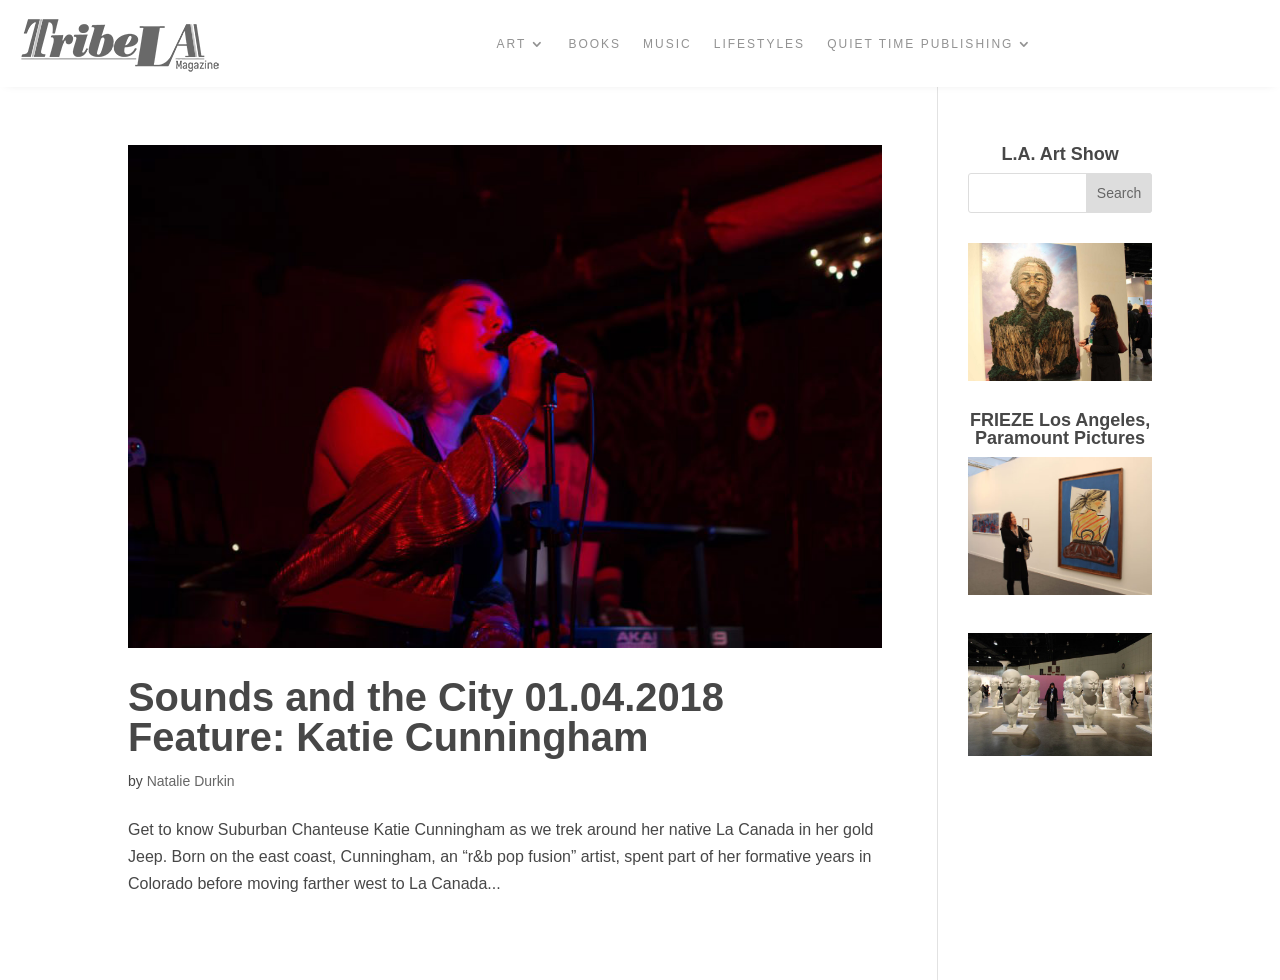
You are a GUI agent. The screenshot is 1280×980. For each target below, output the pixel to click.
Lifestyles (759, 44)
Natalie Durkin (191, 781)
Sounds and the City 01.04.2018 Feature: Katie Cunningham (426, 717)
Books (594, 44)
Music (667, 44)
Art (512, 44)
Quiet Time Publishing (920, 44)
